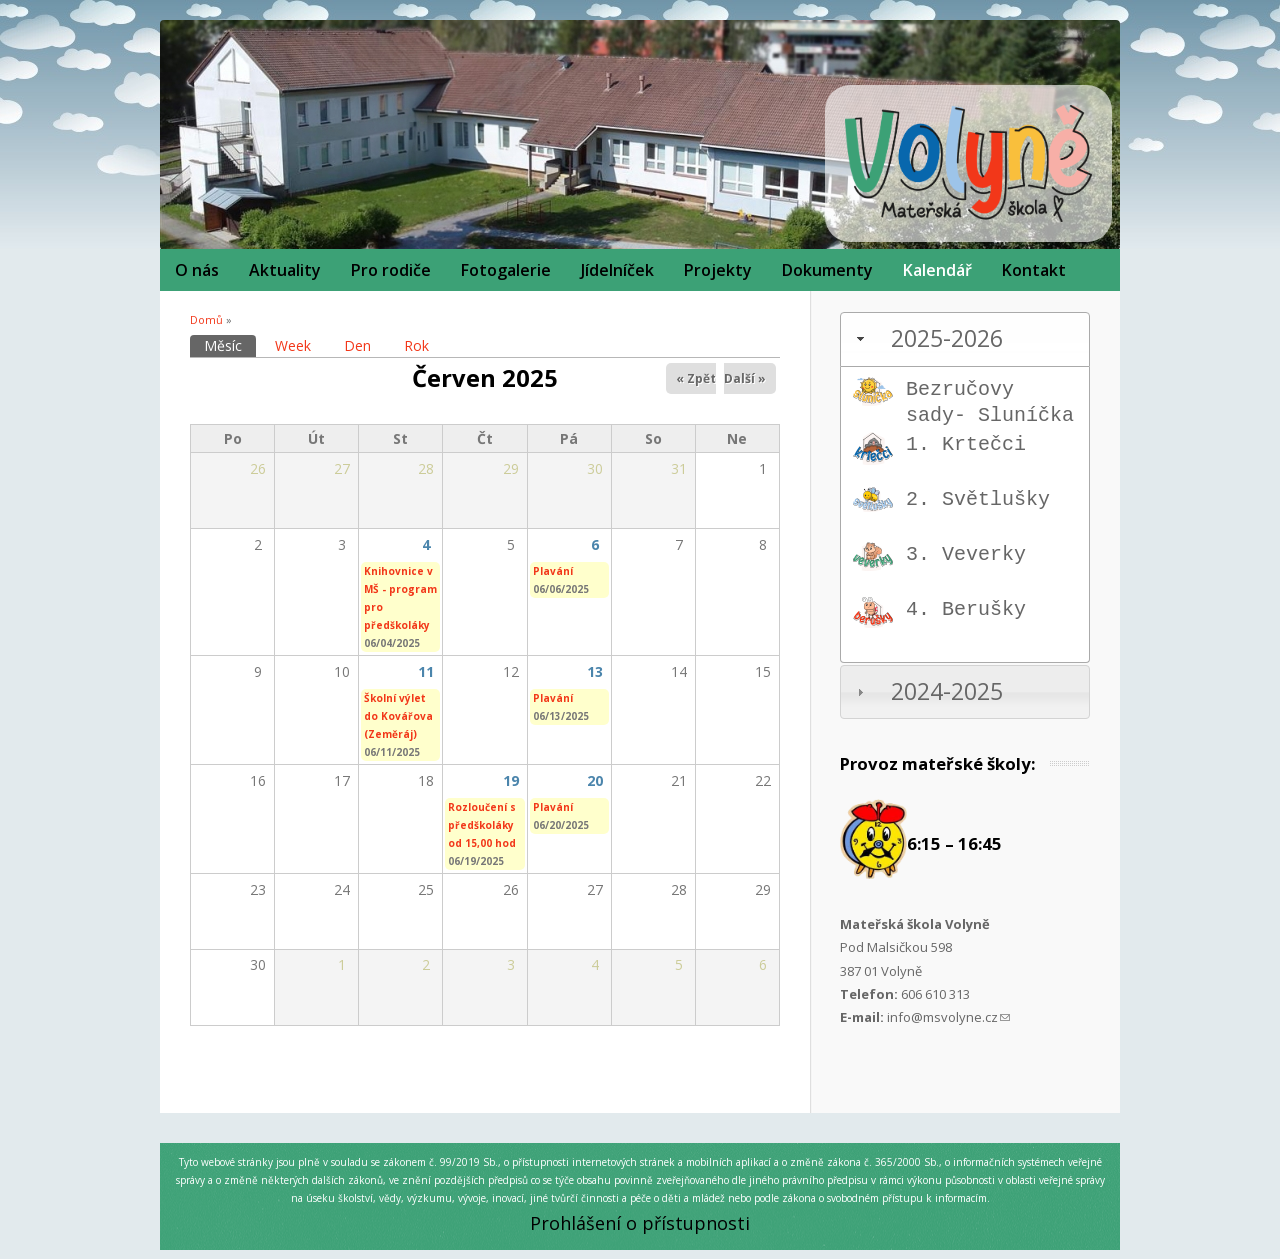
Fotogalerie (506, 270)
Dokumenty (827, 270)
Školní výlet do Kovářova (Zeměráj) (398, 716)
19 (511, 780)
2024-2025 (947, 691)
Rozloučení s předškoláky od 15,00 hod (482, 825)
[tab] (965, 339)
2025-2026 (947, 338)
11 (426, 671)
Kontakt (1034, 270)
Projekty (718, 270)
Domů (206, 319)
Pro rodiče (391, 270)
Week (293, 345)
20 (595, 780)
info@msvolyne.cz (948, 1017)
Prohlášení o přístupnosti (640, 1223)
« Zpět (696, 378)
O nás (197, 270)
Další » (745, 378)
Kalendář (937, 270)
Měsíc (230, 345)
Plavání (553, 571)
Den (357, 345)
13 (595, 671)
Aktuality (285, 270)
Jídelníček (617, 270)
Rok (416, 345)
